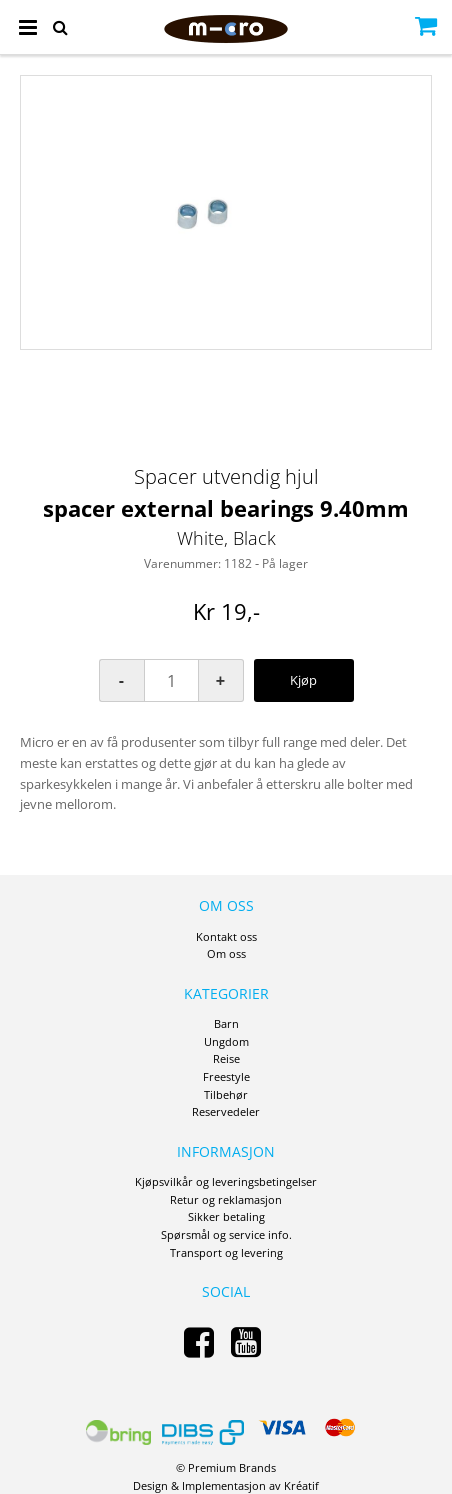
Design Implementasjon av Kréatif (226, 1485)
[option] (226, 212)
